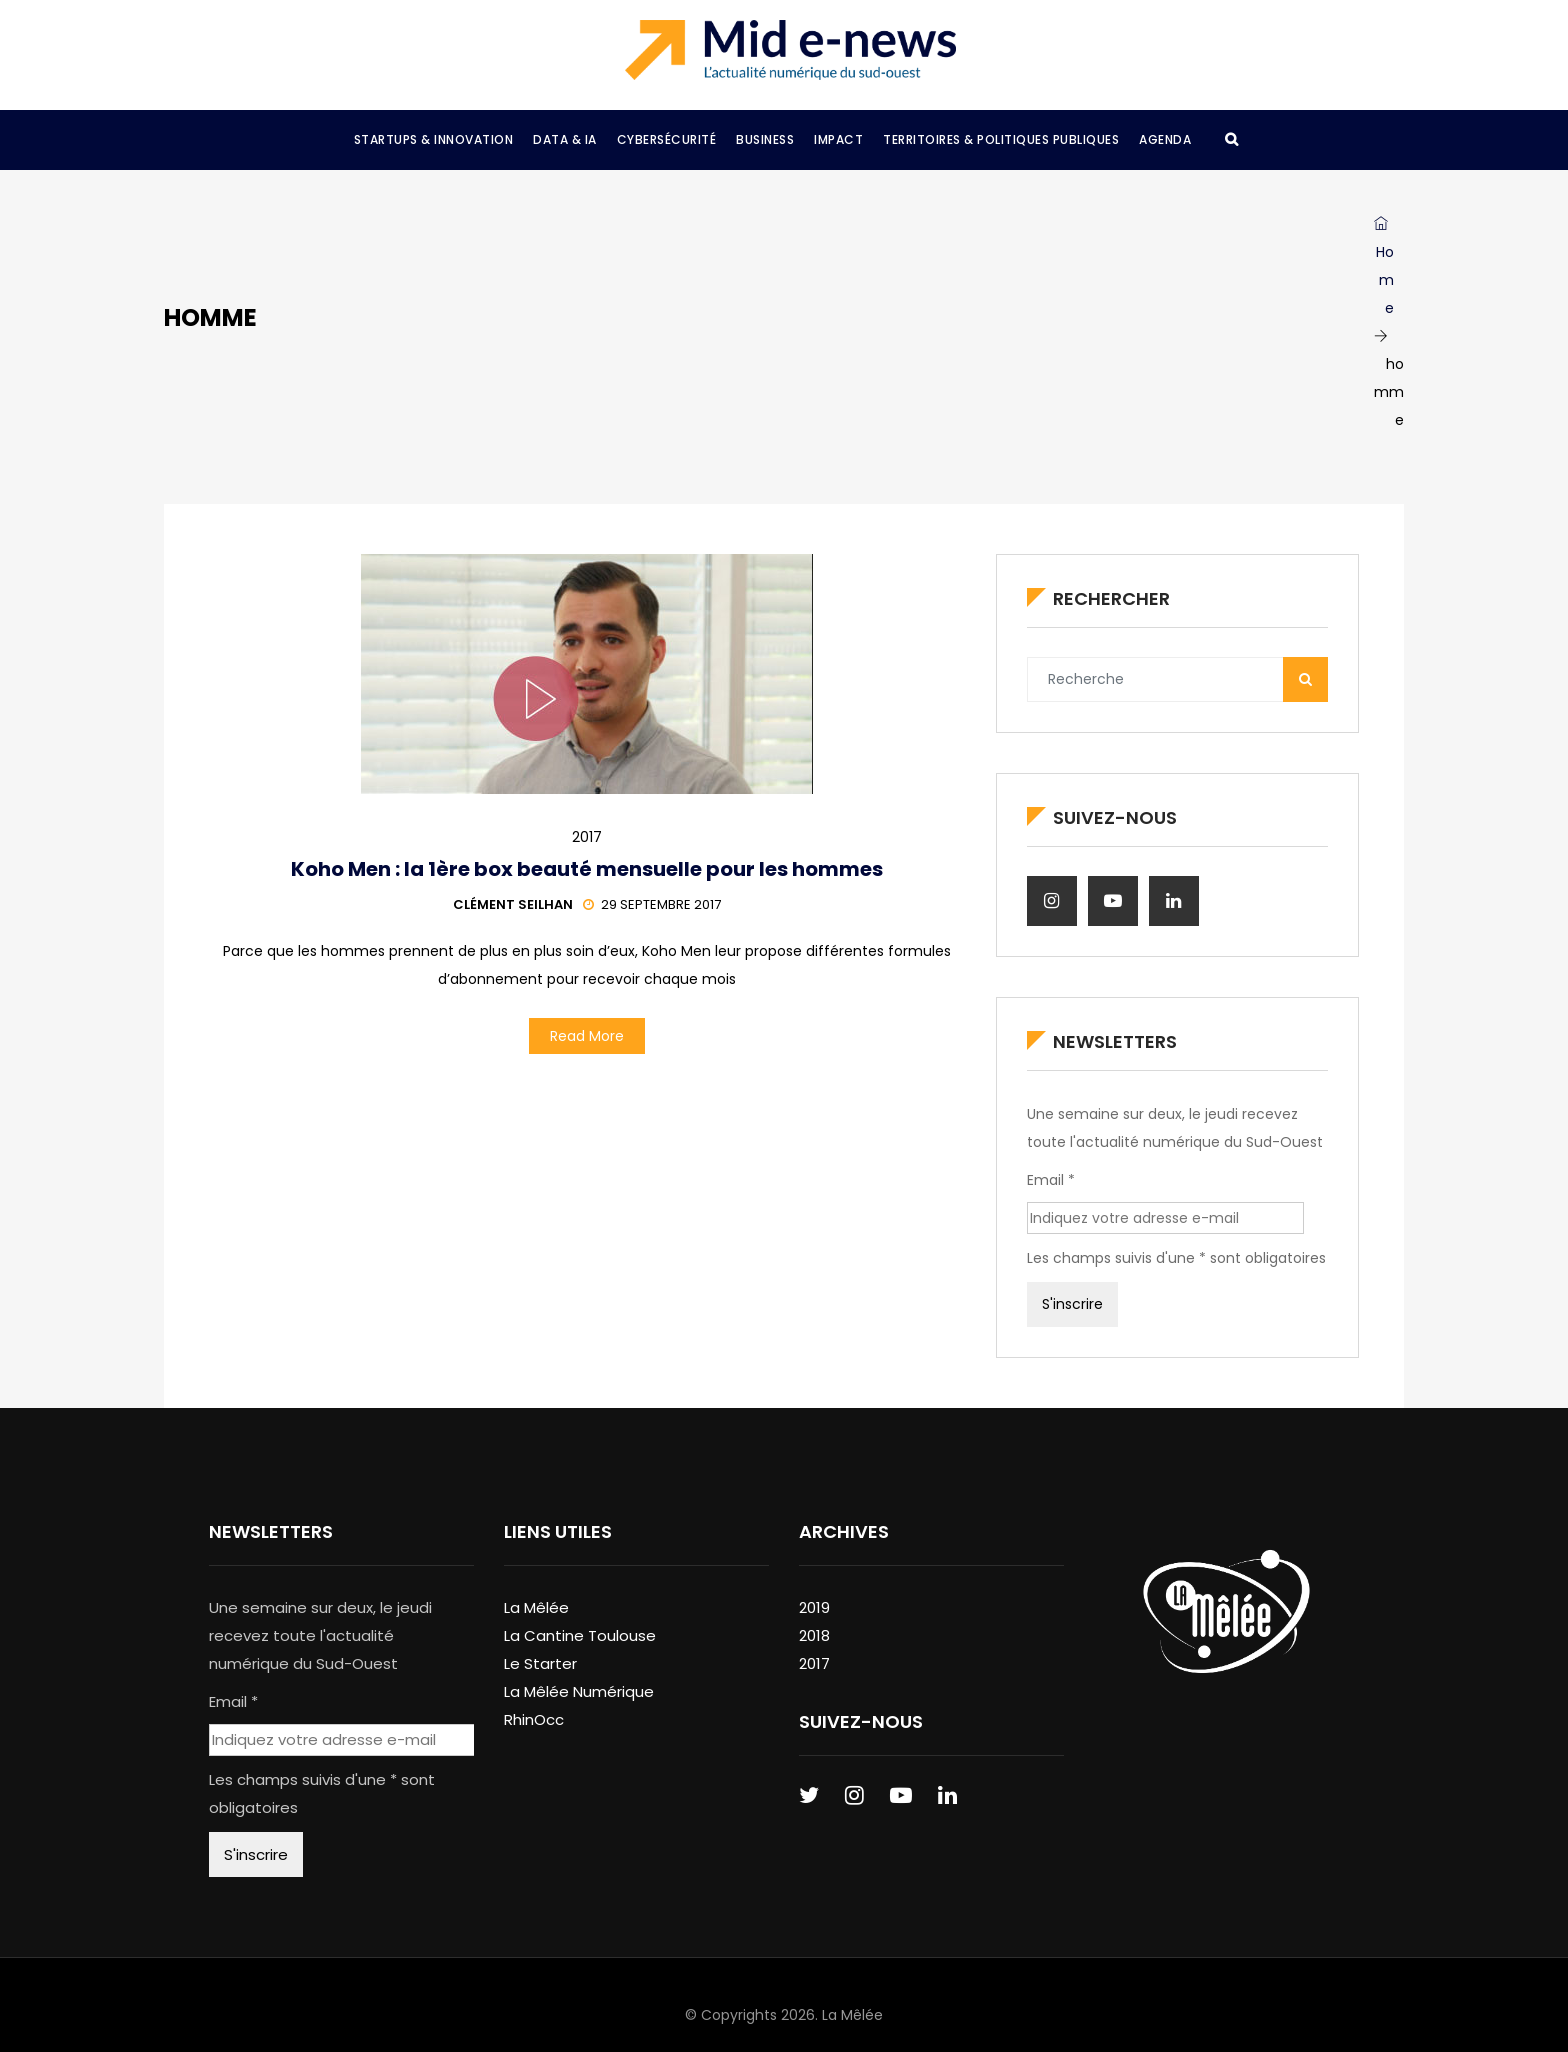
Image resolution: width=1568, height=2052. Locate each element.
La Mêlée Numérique (579, 1691)
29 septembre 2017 (652, 904)
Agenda (1165, 139)
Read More (587, 1036)
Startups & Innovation (434, 139)
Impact (838, 139)
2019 (814, 1607)
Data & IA (565, 139)
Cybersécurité (667, 139)
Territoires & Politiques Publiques (1001, 139)
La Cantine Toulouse (580, 1635)
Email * (1051, 1180)
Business (765, 139)
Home (1384, 267)
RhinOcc (534, 1719)
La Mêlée (536, 1607)
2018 (814, 1635)
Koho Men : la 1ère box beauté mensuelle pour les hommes (587, 869)
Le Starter (540, 1663)
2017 (587, 837)
